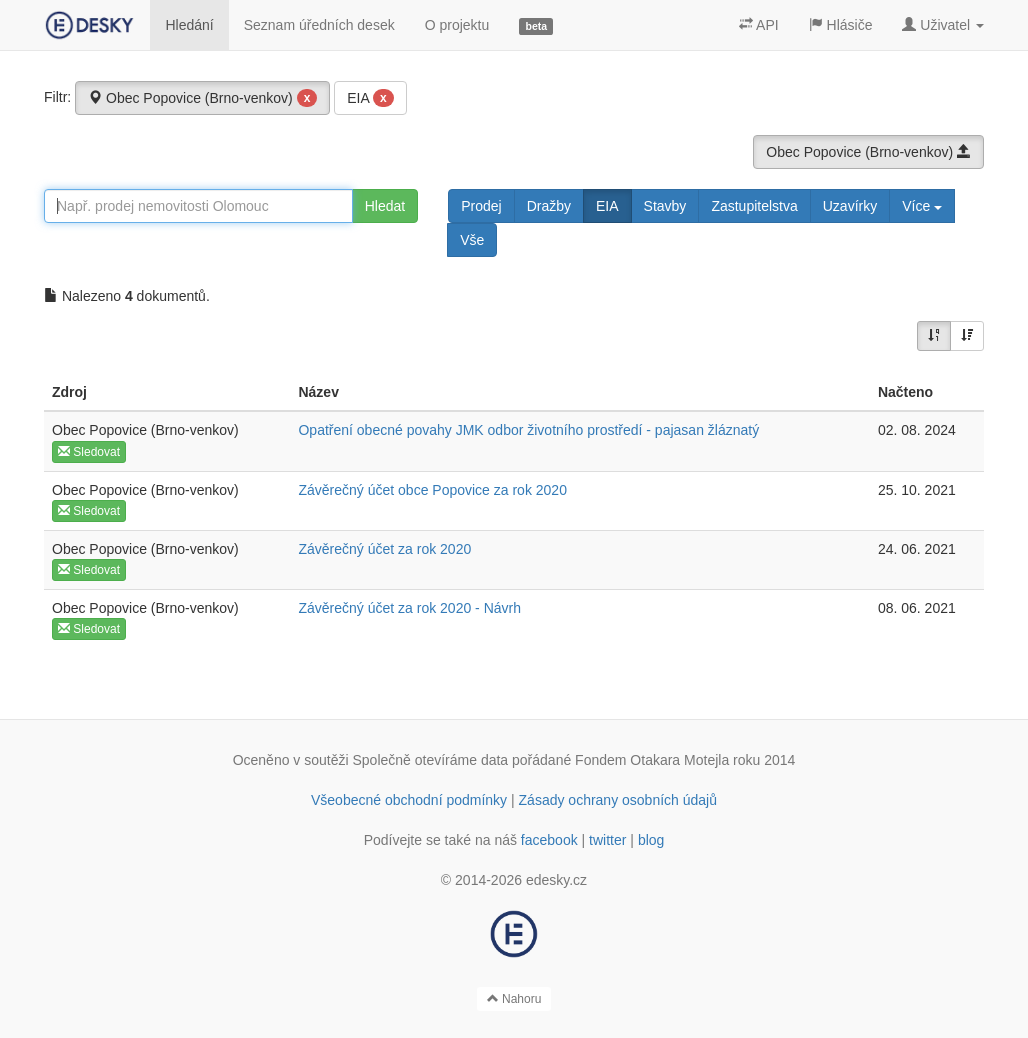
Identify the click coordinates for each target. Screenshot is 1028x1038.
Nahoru (514, 999)
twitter (607, 840)
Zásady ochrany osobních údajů (618, 800)
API (759, 25)
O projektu (457, 25)
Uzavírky (850, 206)
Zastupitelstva (754, 206)
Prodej (481, 206)
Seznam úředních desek (319, 25)
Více (922, 206)
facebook (549, 840)
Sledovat (89, 452)
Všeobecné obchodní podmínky (409, 800)
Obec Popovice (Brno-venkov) (202, 98)
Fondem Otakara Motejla (652, 760)
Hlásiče (841, 25)
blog (651, 840)
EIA (370, 98)
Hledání (189, 25)
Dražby (549, 206)
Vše (472, 240)
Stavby (665, 206)
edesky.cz (556, 880)
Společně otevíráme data (431, 760)
